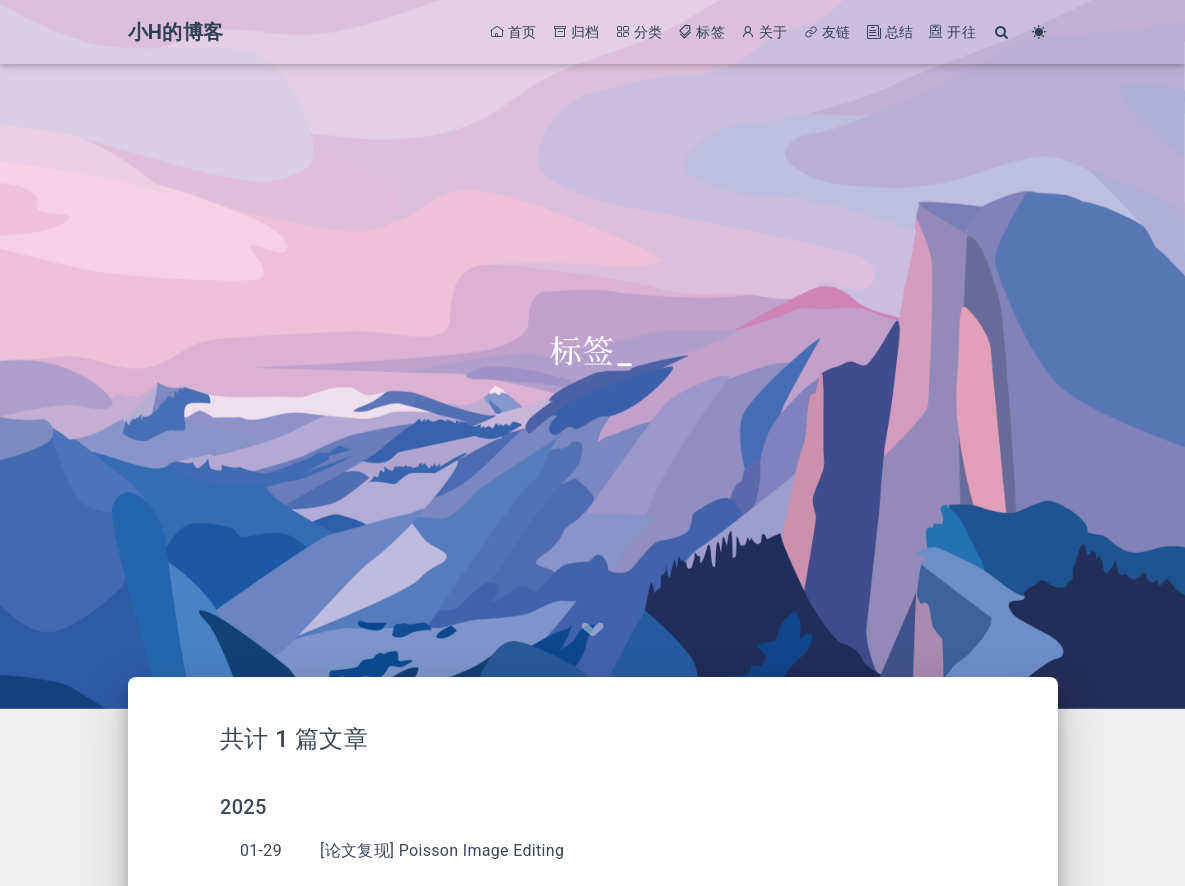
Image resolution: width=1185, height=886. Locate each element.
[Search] (1002, 32)
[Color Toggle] (1039, 32)
